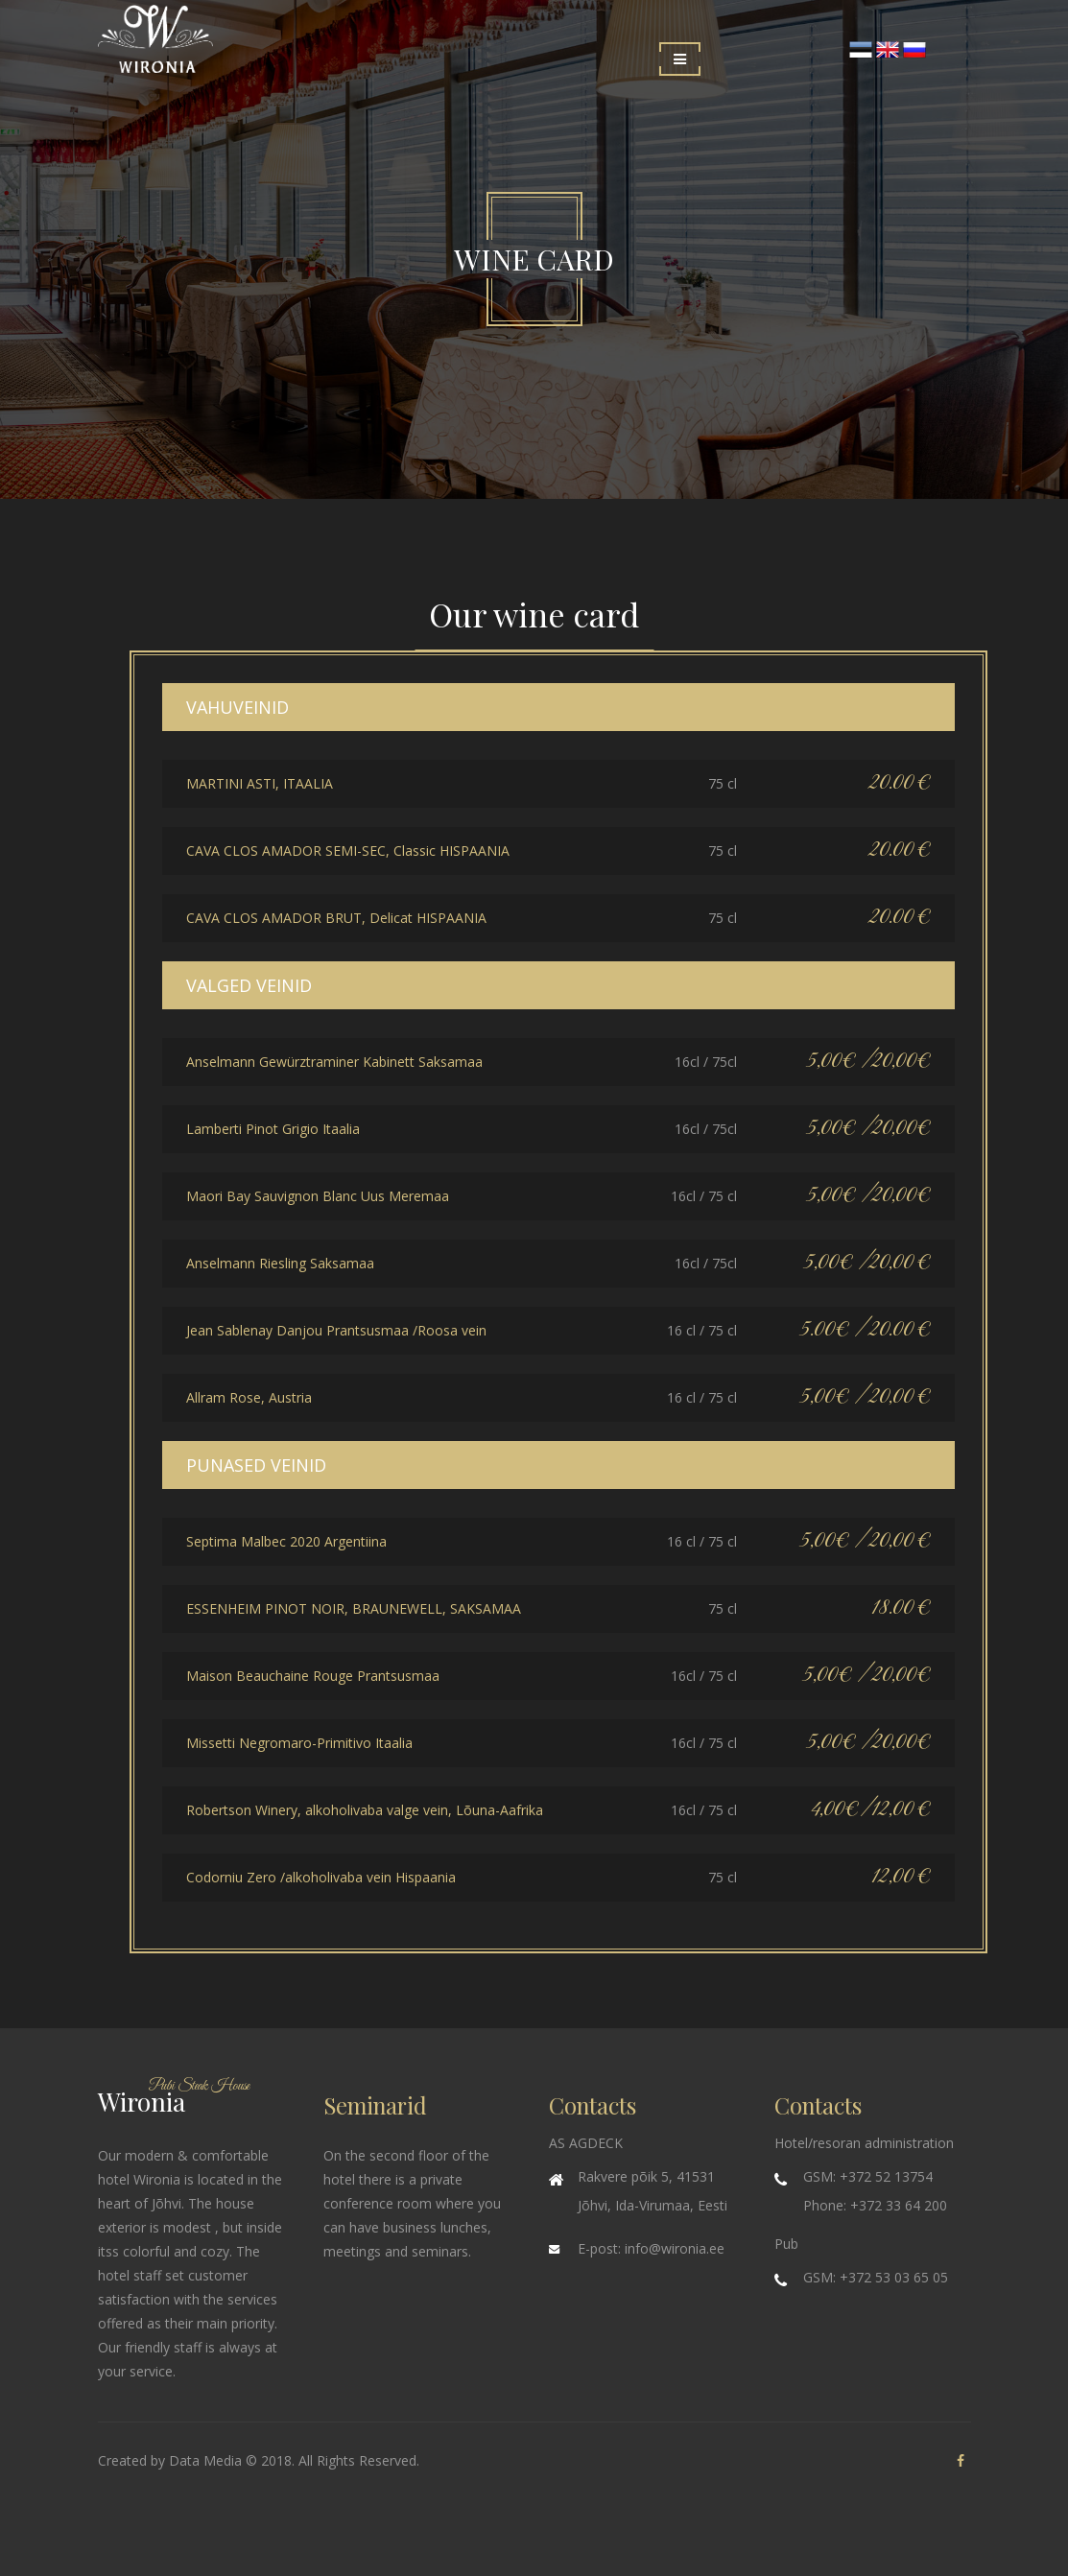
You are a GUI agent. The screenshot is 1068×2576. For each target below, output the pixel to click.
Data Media (205, 2460)
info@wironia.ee (674, 2248)
